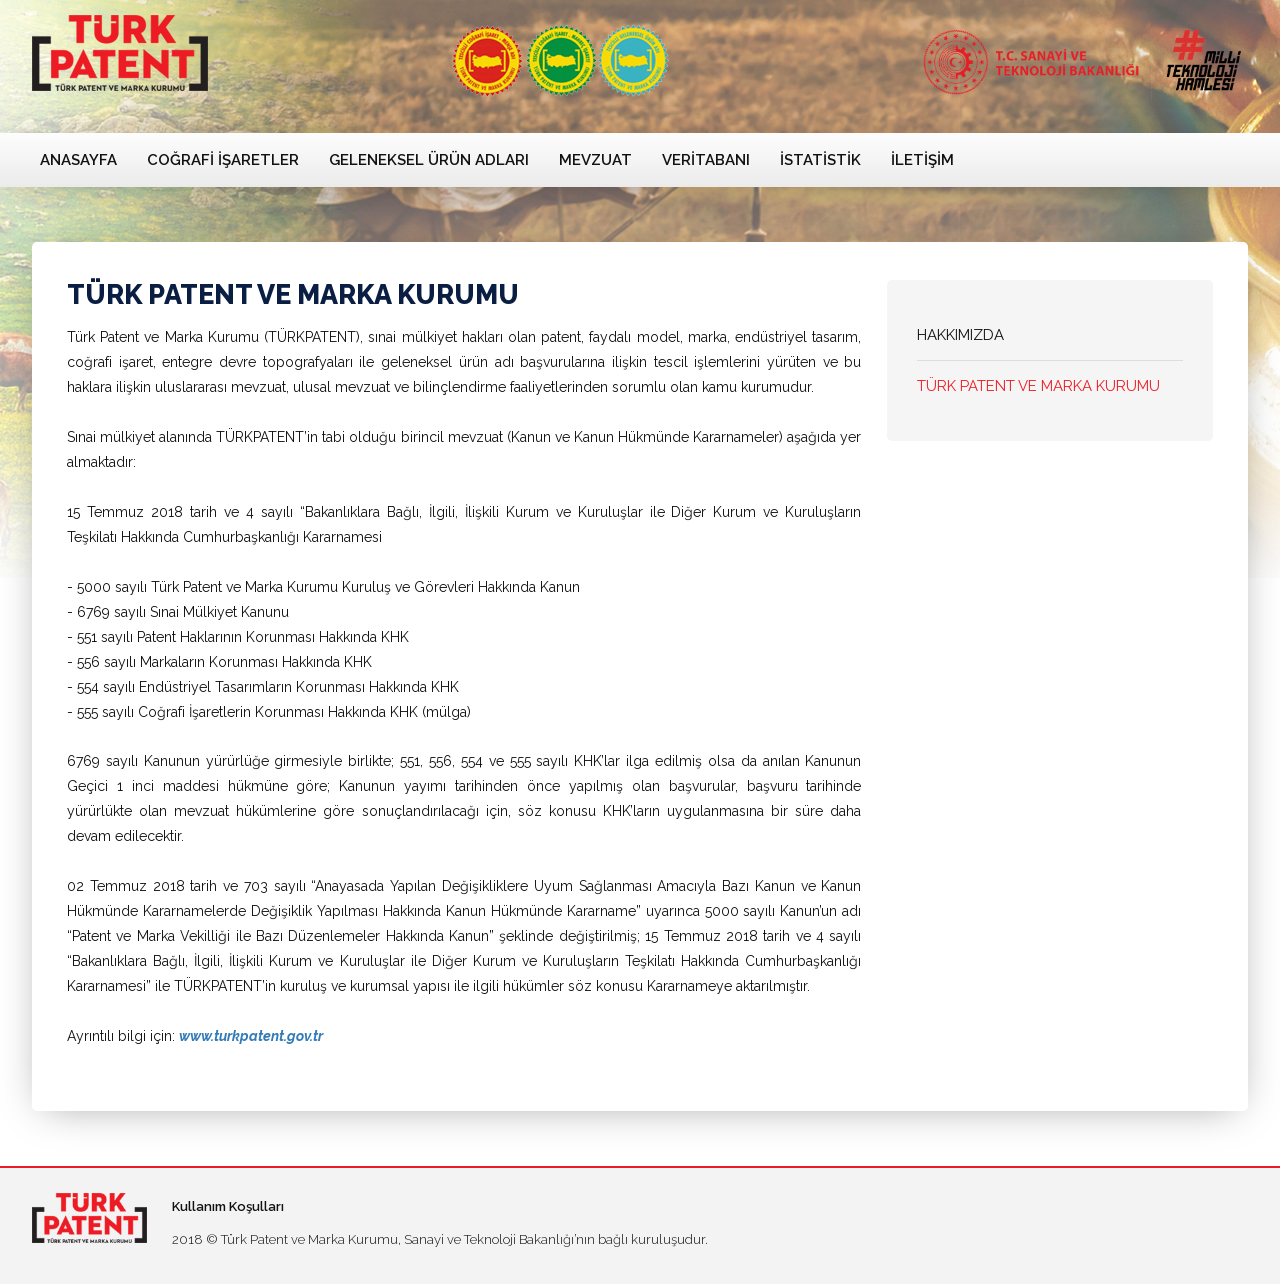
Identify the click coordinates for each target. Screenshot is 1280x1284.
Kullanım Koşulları (228, 1206)
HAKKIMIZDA (960, 335)
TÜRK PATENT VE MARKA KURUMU (1038, 386)
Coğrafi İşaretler (223, 160)
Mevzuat (595, 160)
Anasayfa (78, 160)
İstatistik (820, 160)
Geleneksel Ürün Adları (429, 160)
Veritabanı (706, 160)
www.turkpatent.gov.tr (251, 1036)
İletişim (922, 160)
